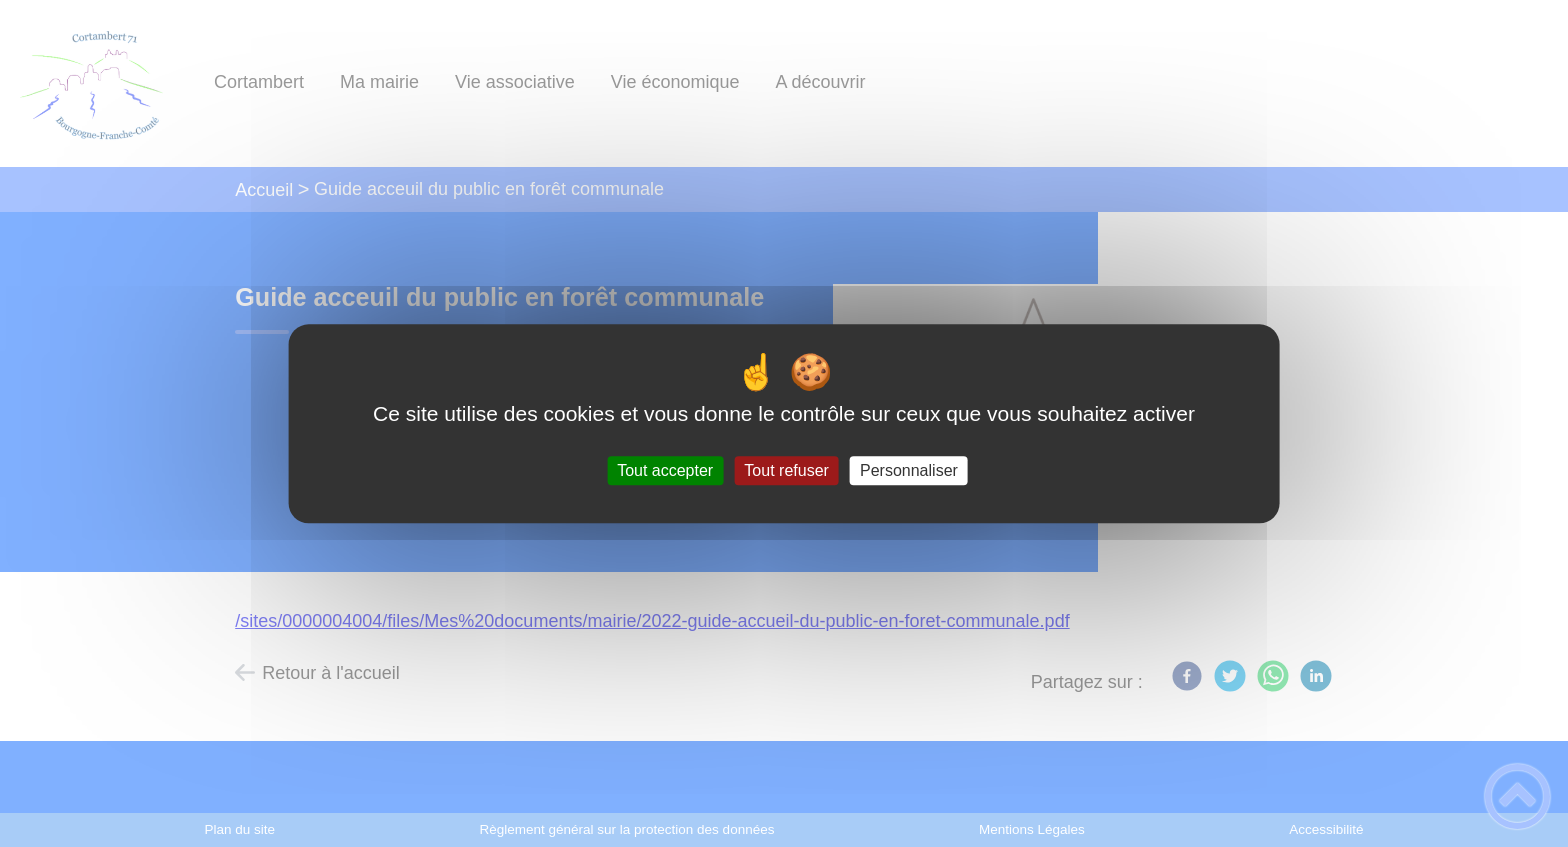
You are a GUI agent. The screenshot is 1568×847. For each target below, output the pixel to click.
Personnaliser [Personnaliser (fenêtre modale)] (909, 470)
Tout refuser (786, 470)
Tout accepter (665, 470)
